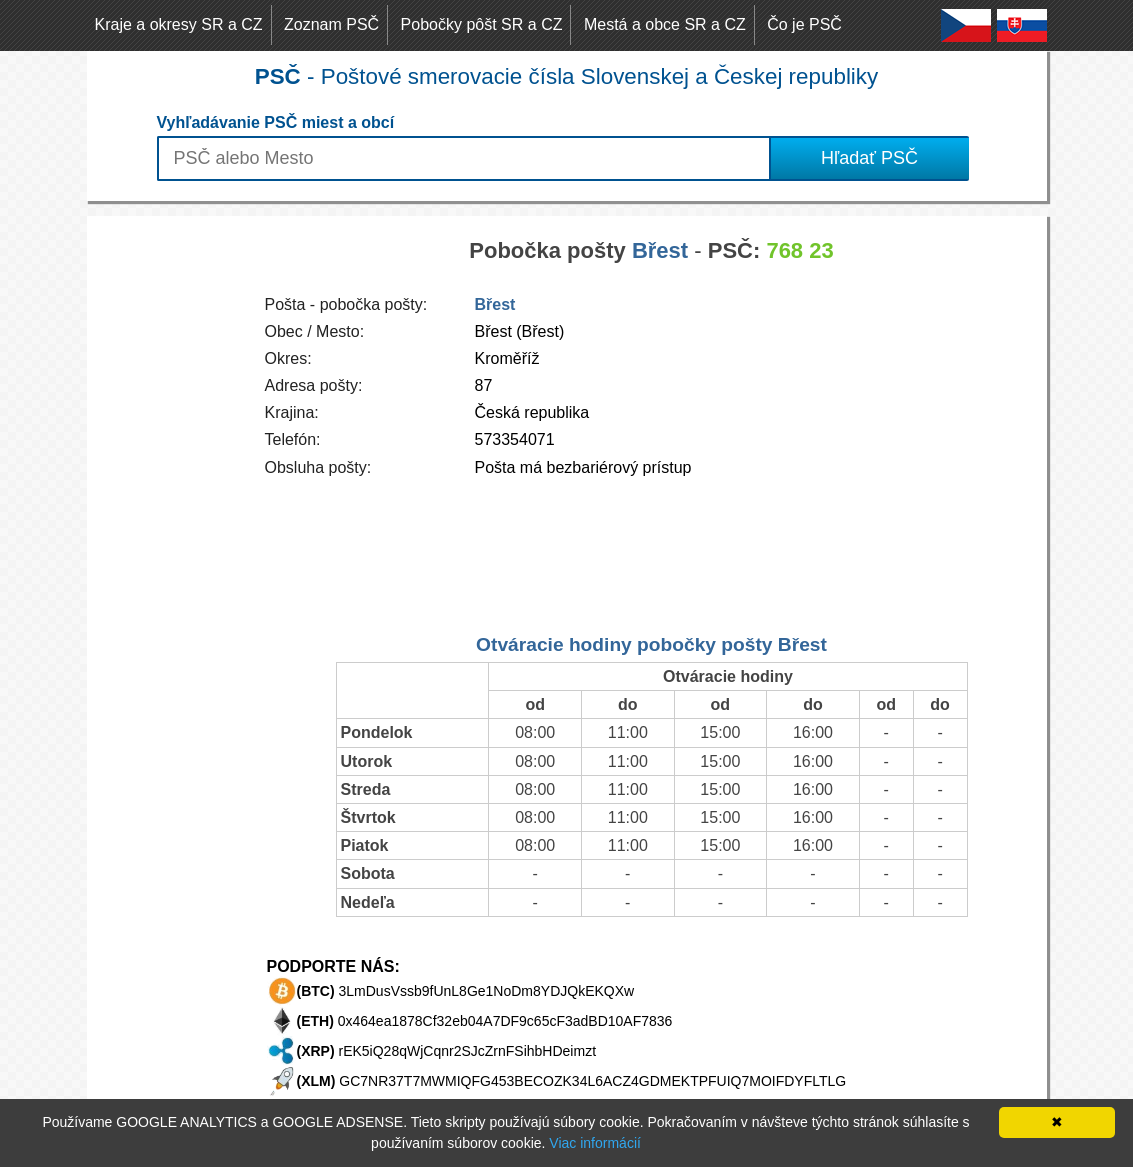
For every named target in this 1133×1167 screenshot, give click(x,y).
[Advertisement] (167, 516)
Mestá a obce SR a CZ (665, 24)
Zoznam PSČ (331, 24)
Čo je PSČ (804, 24)
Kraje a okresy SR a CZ (179, 24)
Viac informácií (595, 1143)
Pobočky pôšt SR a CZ (482, 24)
